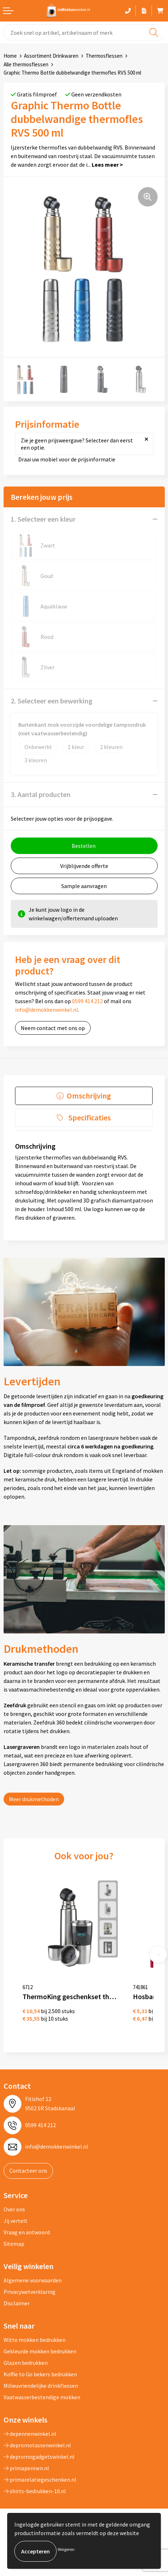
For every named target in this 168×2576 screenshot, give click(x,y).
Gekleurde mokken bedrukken (40, 2351)
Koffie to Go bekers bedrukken (40, 2374)
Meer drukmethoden (34, 1799)
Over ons (14, 2209)
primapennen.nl (26, 2468)
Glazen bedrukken (26, 2362)
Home (10, 55)
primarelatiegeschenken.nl (40, 2479)
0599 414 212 (87, 1001)
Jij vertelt (16, 2220)
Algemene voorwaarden (33, 2280)
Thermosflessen (104, 55)
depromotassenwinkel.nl (37, 2445)
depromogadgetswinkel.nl (39, 2456)
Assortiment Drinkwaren (51, 55)
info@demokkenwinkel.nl (46, 1009)
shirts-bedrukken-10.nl (35, 2491)
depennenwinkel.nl (30, 2433)
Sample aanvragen (84, 885)
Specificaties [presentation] (89, 1118)
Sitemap (14, 2243)
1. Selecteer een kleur (43, 518)
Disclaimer (17, 2303)
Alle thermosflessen (26, 64)
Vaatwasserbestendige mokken (42, 2397)
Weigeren (66, 2549)
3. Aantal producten (41, 794)
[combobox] (84, 32)
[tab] (84, 1096)
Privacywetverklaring (30, 2291)
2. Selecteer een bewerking (51, 700)
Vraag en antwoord (27, 2232)
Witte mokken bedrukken (35, 2339)
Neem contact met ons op (53, 1027)
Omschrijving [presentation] (89, 1096)
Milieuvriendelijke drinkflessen (41, 2385)
